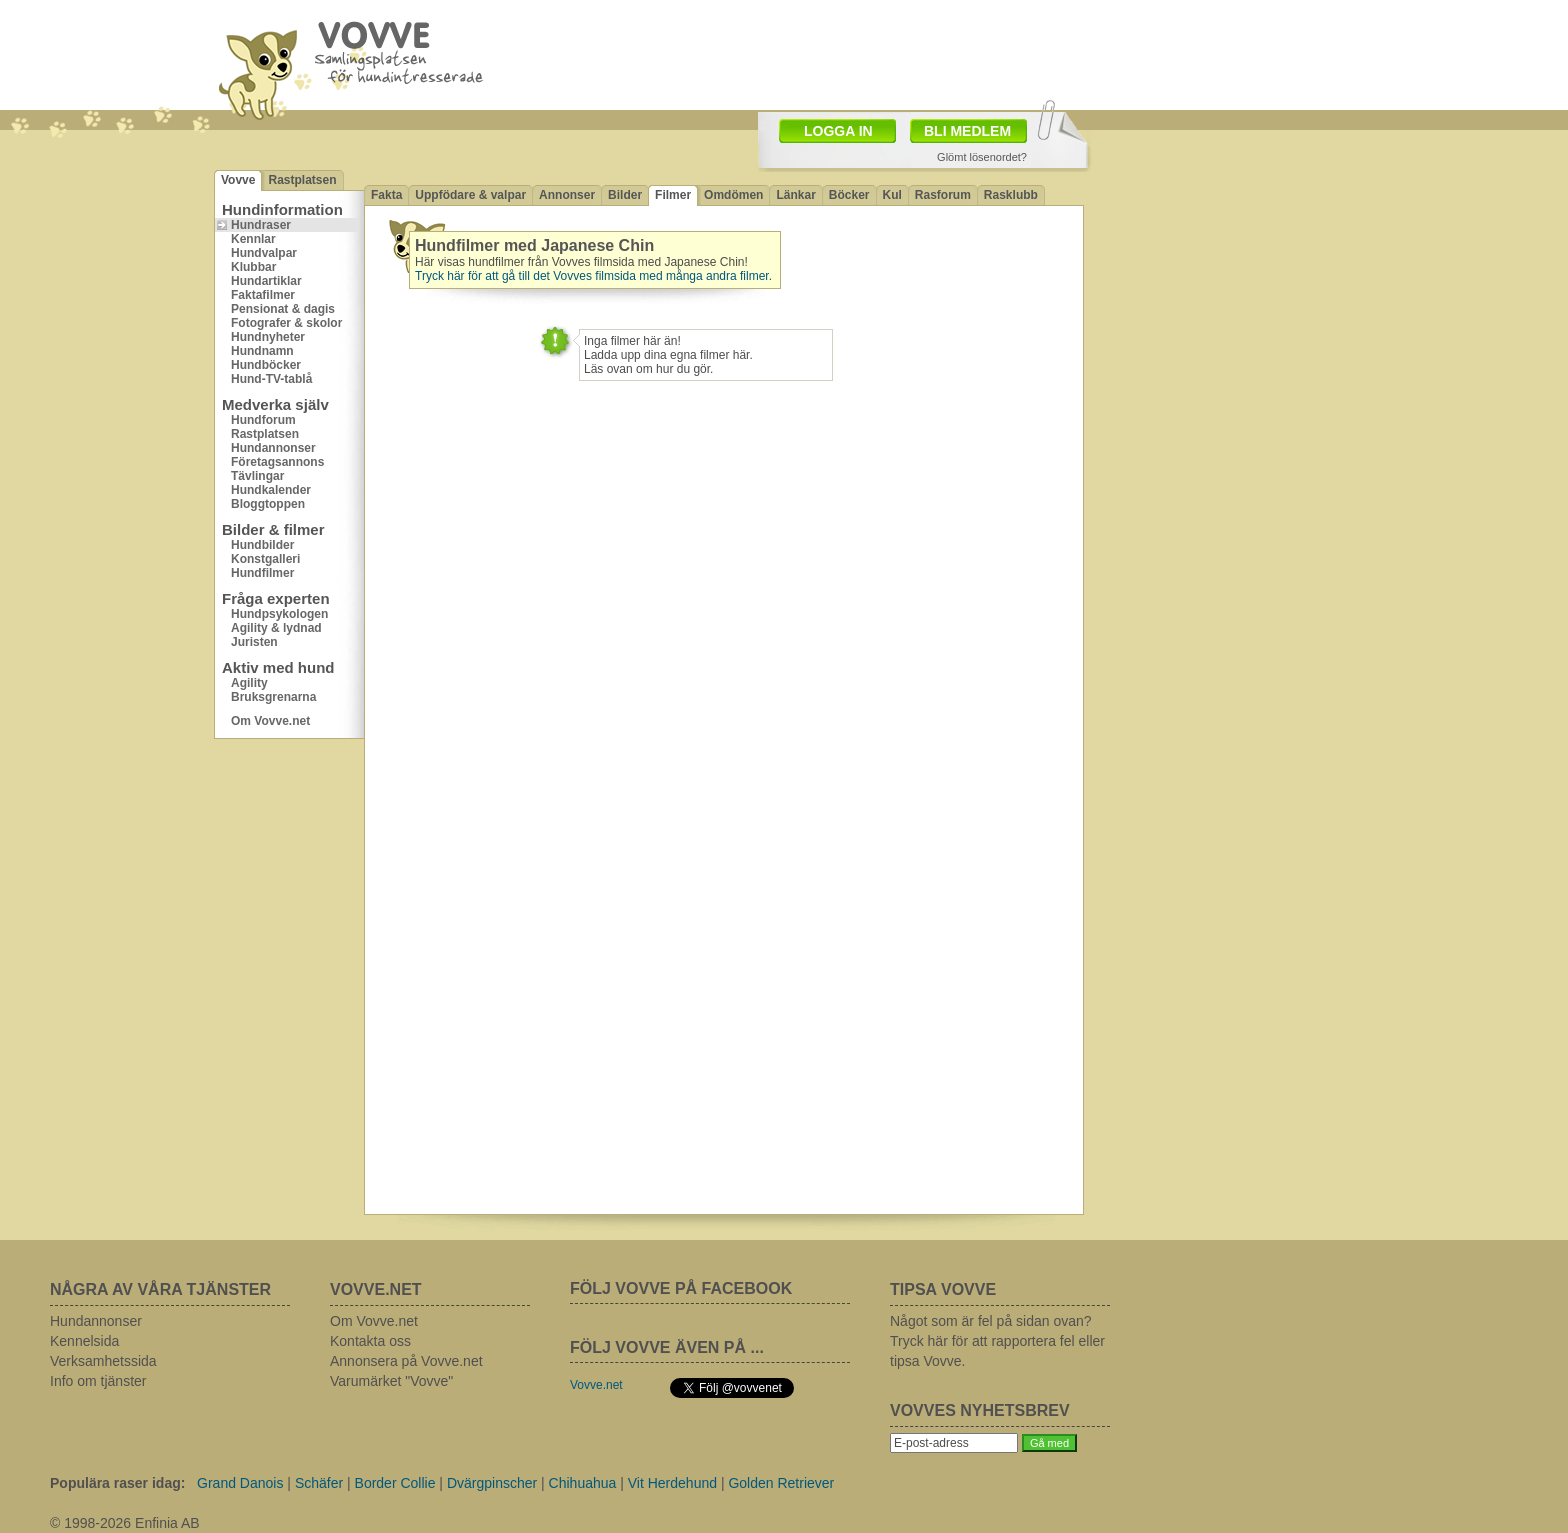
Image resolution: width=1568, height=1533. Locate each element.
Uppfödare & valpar (470, 195)
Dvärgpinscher (492, 1483)
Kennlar (253, 239)
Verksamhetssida (103, 1361)
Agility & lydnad (276, 628)
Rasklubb (1011, 195)
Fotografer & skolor (286, 323)
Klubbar (253, 267)
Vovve (238, 180)
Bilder (625, 195)
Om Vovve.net (270, 721)
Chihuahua (583, 1483)
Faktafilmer (263, 295)
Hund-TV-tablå (271, 379)
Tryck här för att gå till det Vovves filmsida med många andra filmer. (593, 276)
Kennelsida (84, 1341)
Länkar (795, 195)
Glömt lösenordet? (982, 157)
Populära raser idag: (117, 1483)
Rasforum (943, 195)
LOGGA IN (838, 131)
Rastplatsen (302, 180)
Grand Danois (240, 1483)
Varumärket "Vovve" (391, 1381)
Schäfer (319, 1483)
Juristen (254, 642)
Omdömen (733, 195)
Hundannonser (273, 448)
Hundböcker (266, 365)
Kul (892, 195)
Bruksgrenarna (273, 697)
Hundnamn (262, 351)
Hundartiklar (266, 281)
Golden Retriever (781, 1483)
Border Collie (395, 1483)
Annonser (567, 195)
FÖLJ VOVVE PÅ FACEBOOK (681, 1288)
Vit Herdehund (672, 1483)
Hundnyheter (268, 337)
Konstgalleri (265, 559)
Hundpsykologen (279, 614)
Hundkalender (271, 490)
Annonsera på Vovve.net (406, 1361)
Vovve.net (596, 1385)
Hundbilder (262, 545)
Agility (249, 683)
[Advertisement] (900, 53)
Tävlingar (257, 476)
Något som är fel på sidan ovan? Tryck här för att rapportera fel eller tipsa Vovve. (997, 1341)
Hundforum (263, 420)
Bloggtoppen (268, 504)
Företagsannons (277, 462)
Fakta (386, 195)
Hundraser (261, 225)
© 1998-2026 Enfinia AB (125, 1523)
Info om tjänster (98, 1381)
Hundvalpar (264, 253)
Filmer (673, 195)
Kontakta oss (370, 1341)
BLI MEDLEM (967, 131)
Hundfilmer (262, 573)
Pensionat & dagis (283, 309)
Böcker (849, 195)
